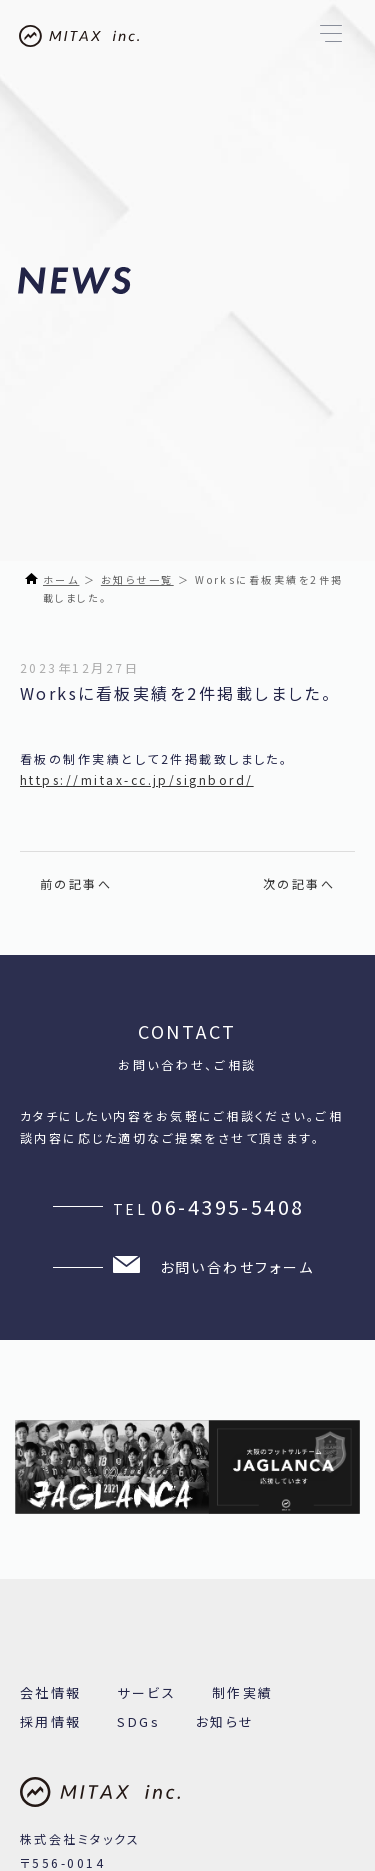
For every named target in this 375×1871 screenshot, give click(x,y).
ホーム (61, 579)
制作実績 (243, 1692)
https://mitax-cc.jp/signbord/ (137, 779)
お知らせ (225, 1721)
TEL (209, 1207)
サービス (146, 1692)
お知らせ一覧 (137, 579)
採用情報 (51, 1721)
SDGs (138, 1721)
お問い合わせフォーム (213, 1266)
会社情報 (51, 1692)
